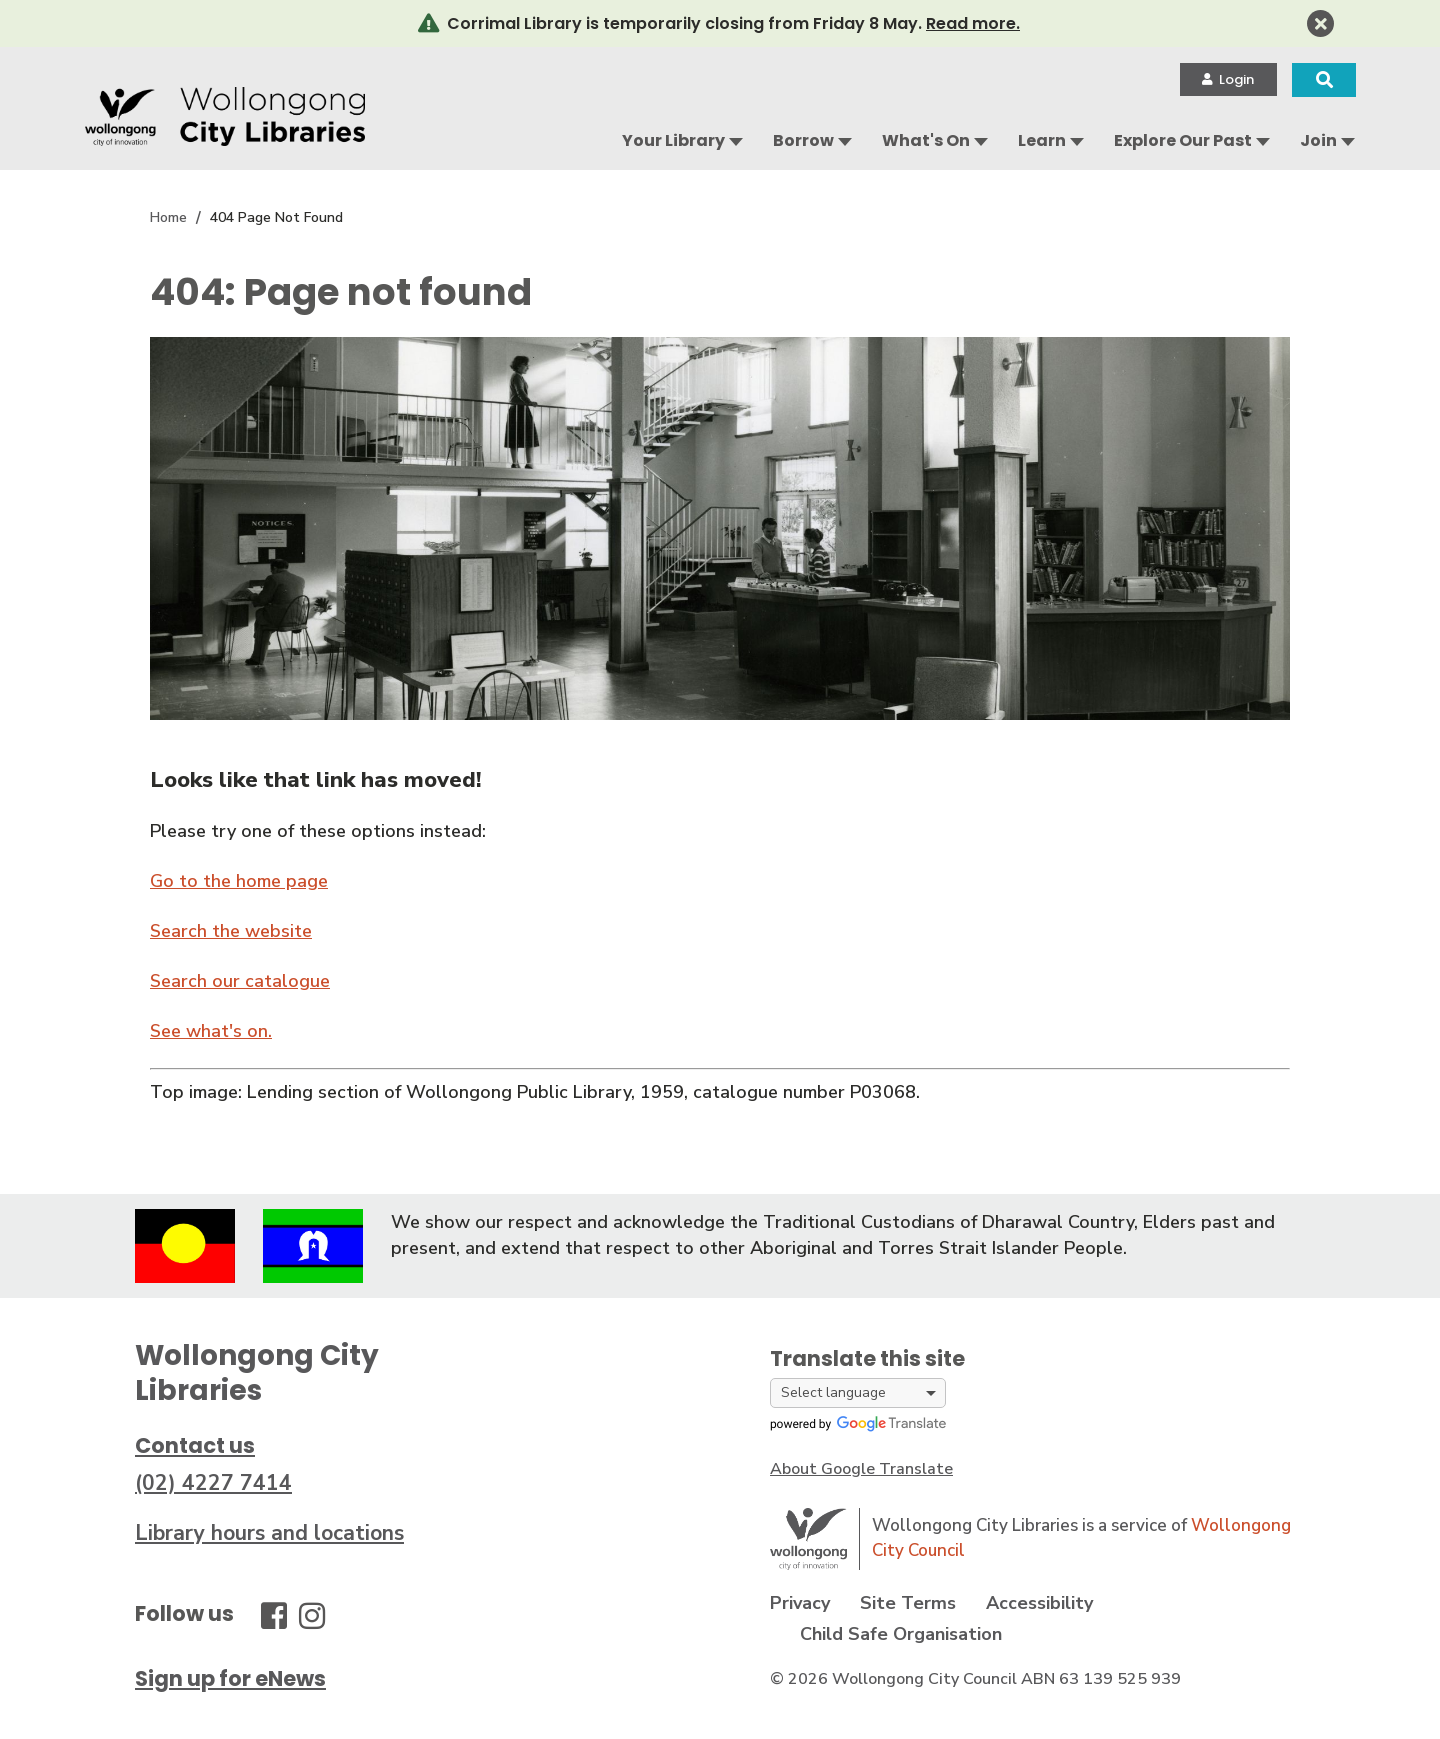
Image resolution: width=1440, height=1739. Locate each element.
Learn (1042, 140)
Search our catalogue (240, 981)
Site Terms (908, 1603)
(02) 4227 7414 (213, 1483)
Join (1318, 140)
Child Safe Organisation (901, 1634)
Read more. (973, 23)
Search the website (231, 931)
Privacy (800, 1603)
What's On (926, 140)
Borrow (803, 140)
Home (168, 217)
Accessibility (1039, 1603)
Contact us (195, 1445)
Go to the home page (239, 881)
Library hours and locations (269, 1533)
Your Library (673, 140)
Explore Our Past (1183, 140)
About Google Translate (861, 1469)
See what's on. (211, 1031)
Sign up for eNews (230, 1678)
